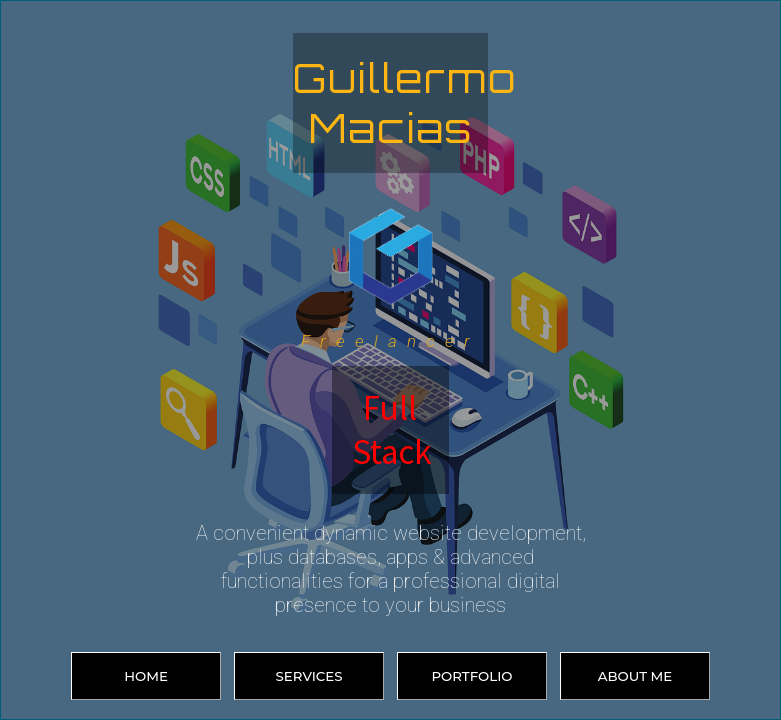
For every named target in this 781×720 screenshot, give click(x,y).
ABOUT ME (635, 676)
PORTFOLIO (472, 676)
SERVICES (308, 676)
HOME (146, 676)
